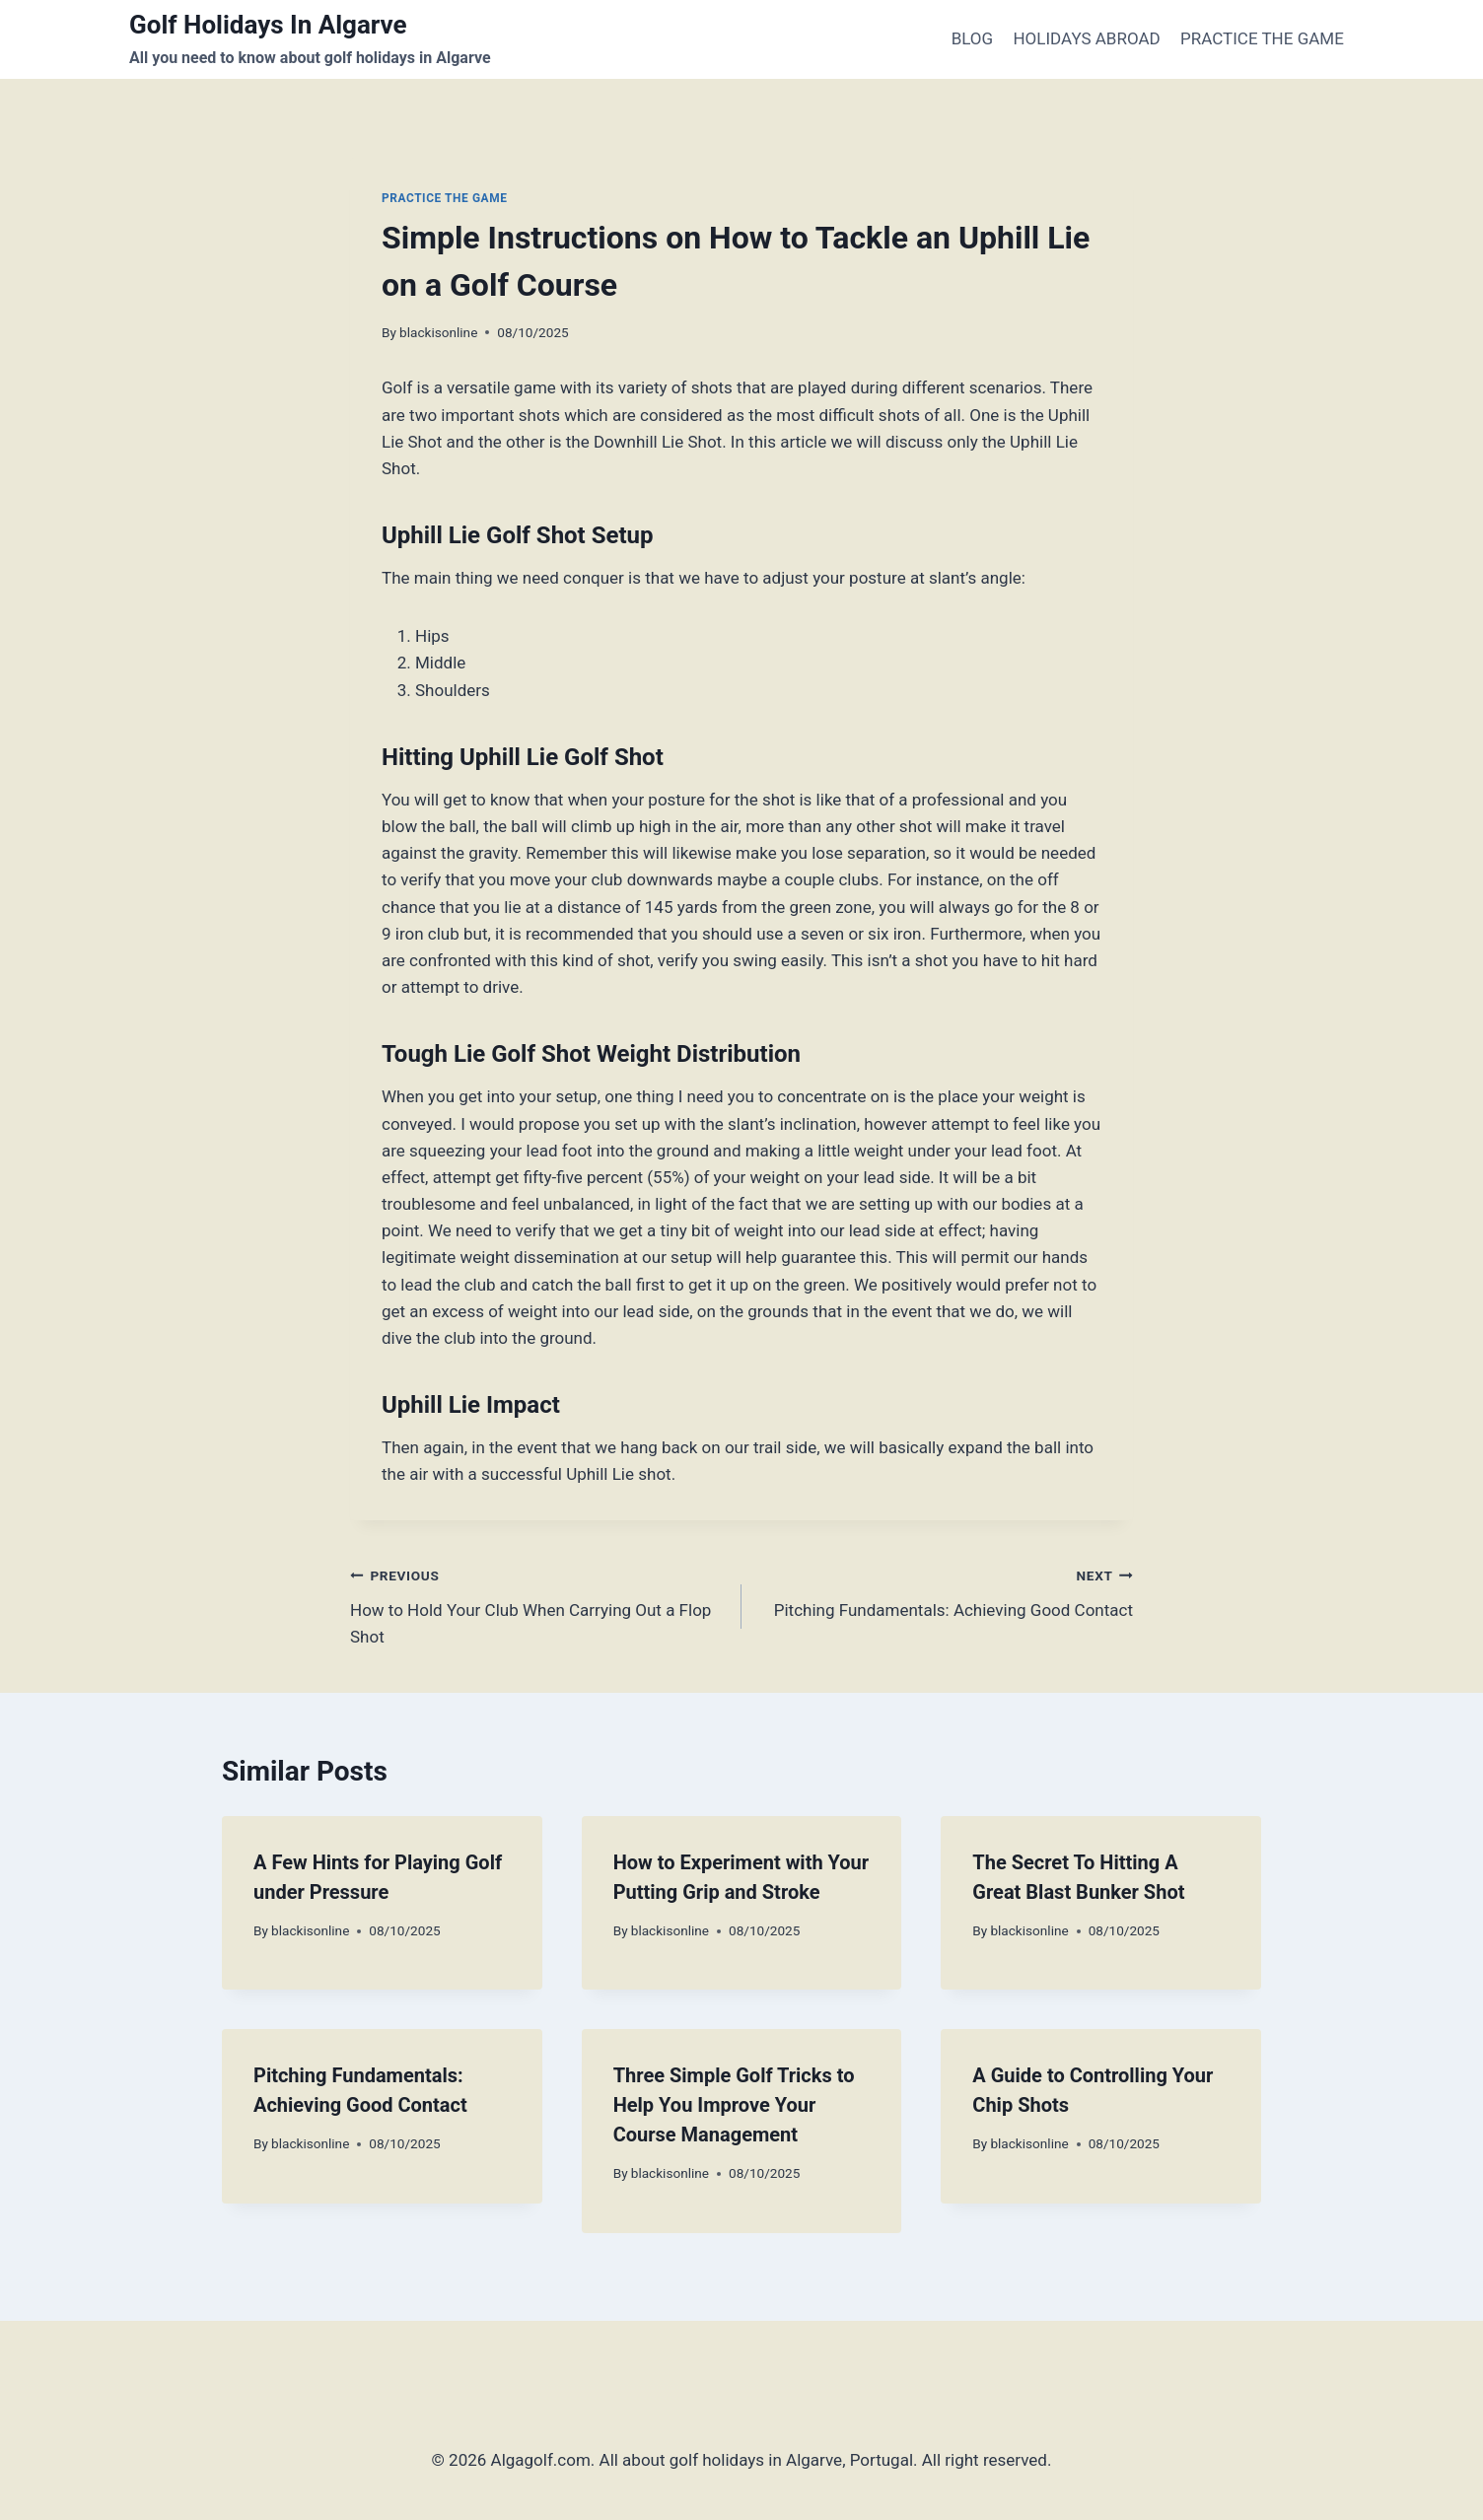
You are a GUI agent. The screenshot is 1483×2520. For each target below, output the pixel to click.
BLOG (972, 38)
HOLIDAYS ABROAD (1086, 38)
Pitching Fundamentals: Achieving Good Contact (945, 1591)
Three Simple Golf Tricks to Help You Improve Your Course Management (734, 2105)
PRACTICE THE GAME (1262, 38)
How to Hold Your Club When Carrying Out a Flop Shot (537, 1604)
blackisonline (438, 332)
